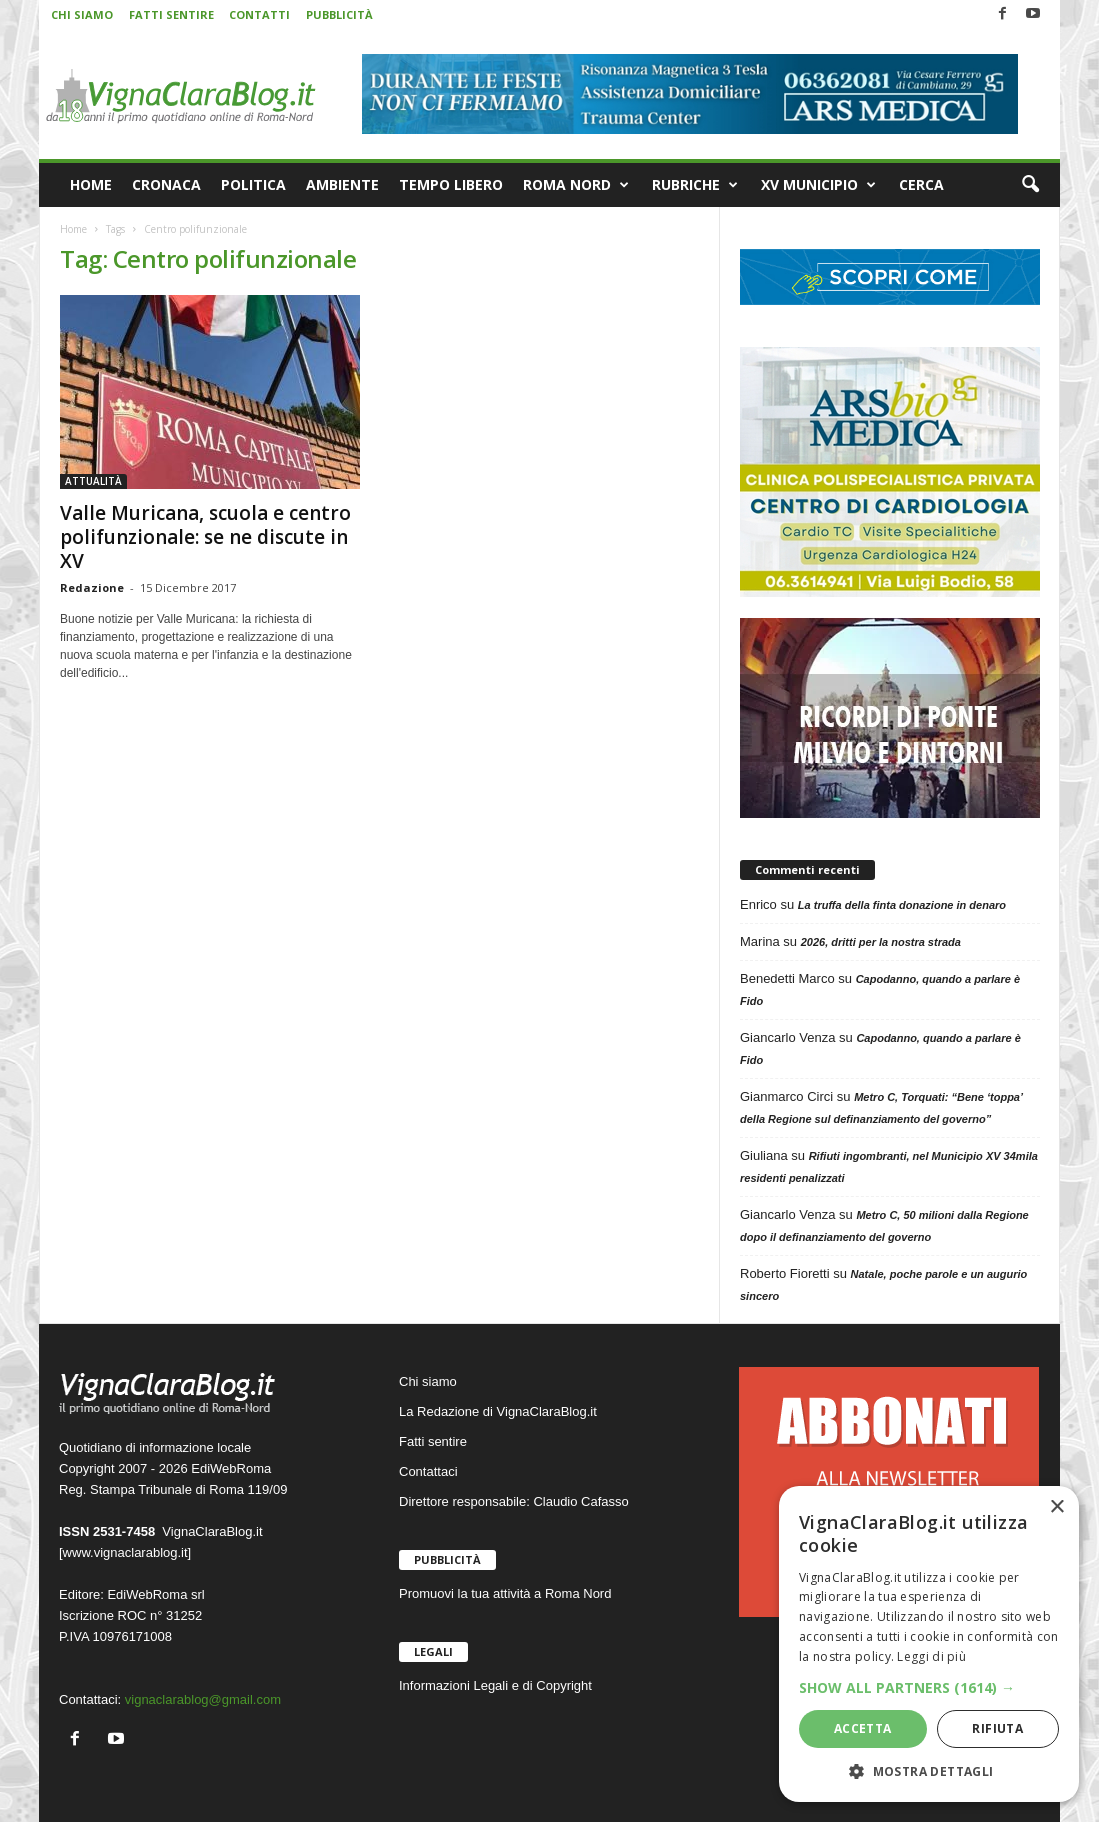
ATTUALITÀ (93, 481)
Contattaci (428, 1471)
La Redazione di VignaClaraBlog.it (498, 1411)
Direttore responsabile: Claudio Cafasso (514, 1501)
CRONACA (166, 184)
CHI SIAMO (82, 14)
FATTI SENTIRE (171, 14)
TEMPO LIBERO (451, 184)
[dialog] (929, 1644)
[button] (1030, 185)
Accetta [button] (863, 1728)
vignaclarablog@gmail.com (203, 1699)
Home (73, 229)
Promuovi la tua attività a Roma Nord (505, 1593)
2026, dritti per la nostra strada (881, 942)
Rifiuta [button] (997, 1728)
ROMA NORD (576, 185)
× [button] (1056, 1507)
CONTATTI (259, 14)
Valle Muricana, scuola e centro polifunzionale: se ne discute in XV (205, 537)
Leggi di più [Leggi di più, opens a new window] (931, 1656)
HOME (91, 184)
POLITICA (253, 184)
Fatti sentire (433, 1441)
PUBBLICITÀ (339, 14)
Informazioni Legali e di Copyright (495, 1685)
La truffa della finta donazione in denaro (902, 905)
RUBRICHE (695, 185)
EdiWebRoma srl (155, 1594)
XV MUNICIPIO (818, 185)
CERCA (921, 184)
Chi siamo (428, 1381)
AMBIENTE (342, 184)
